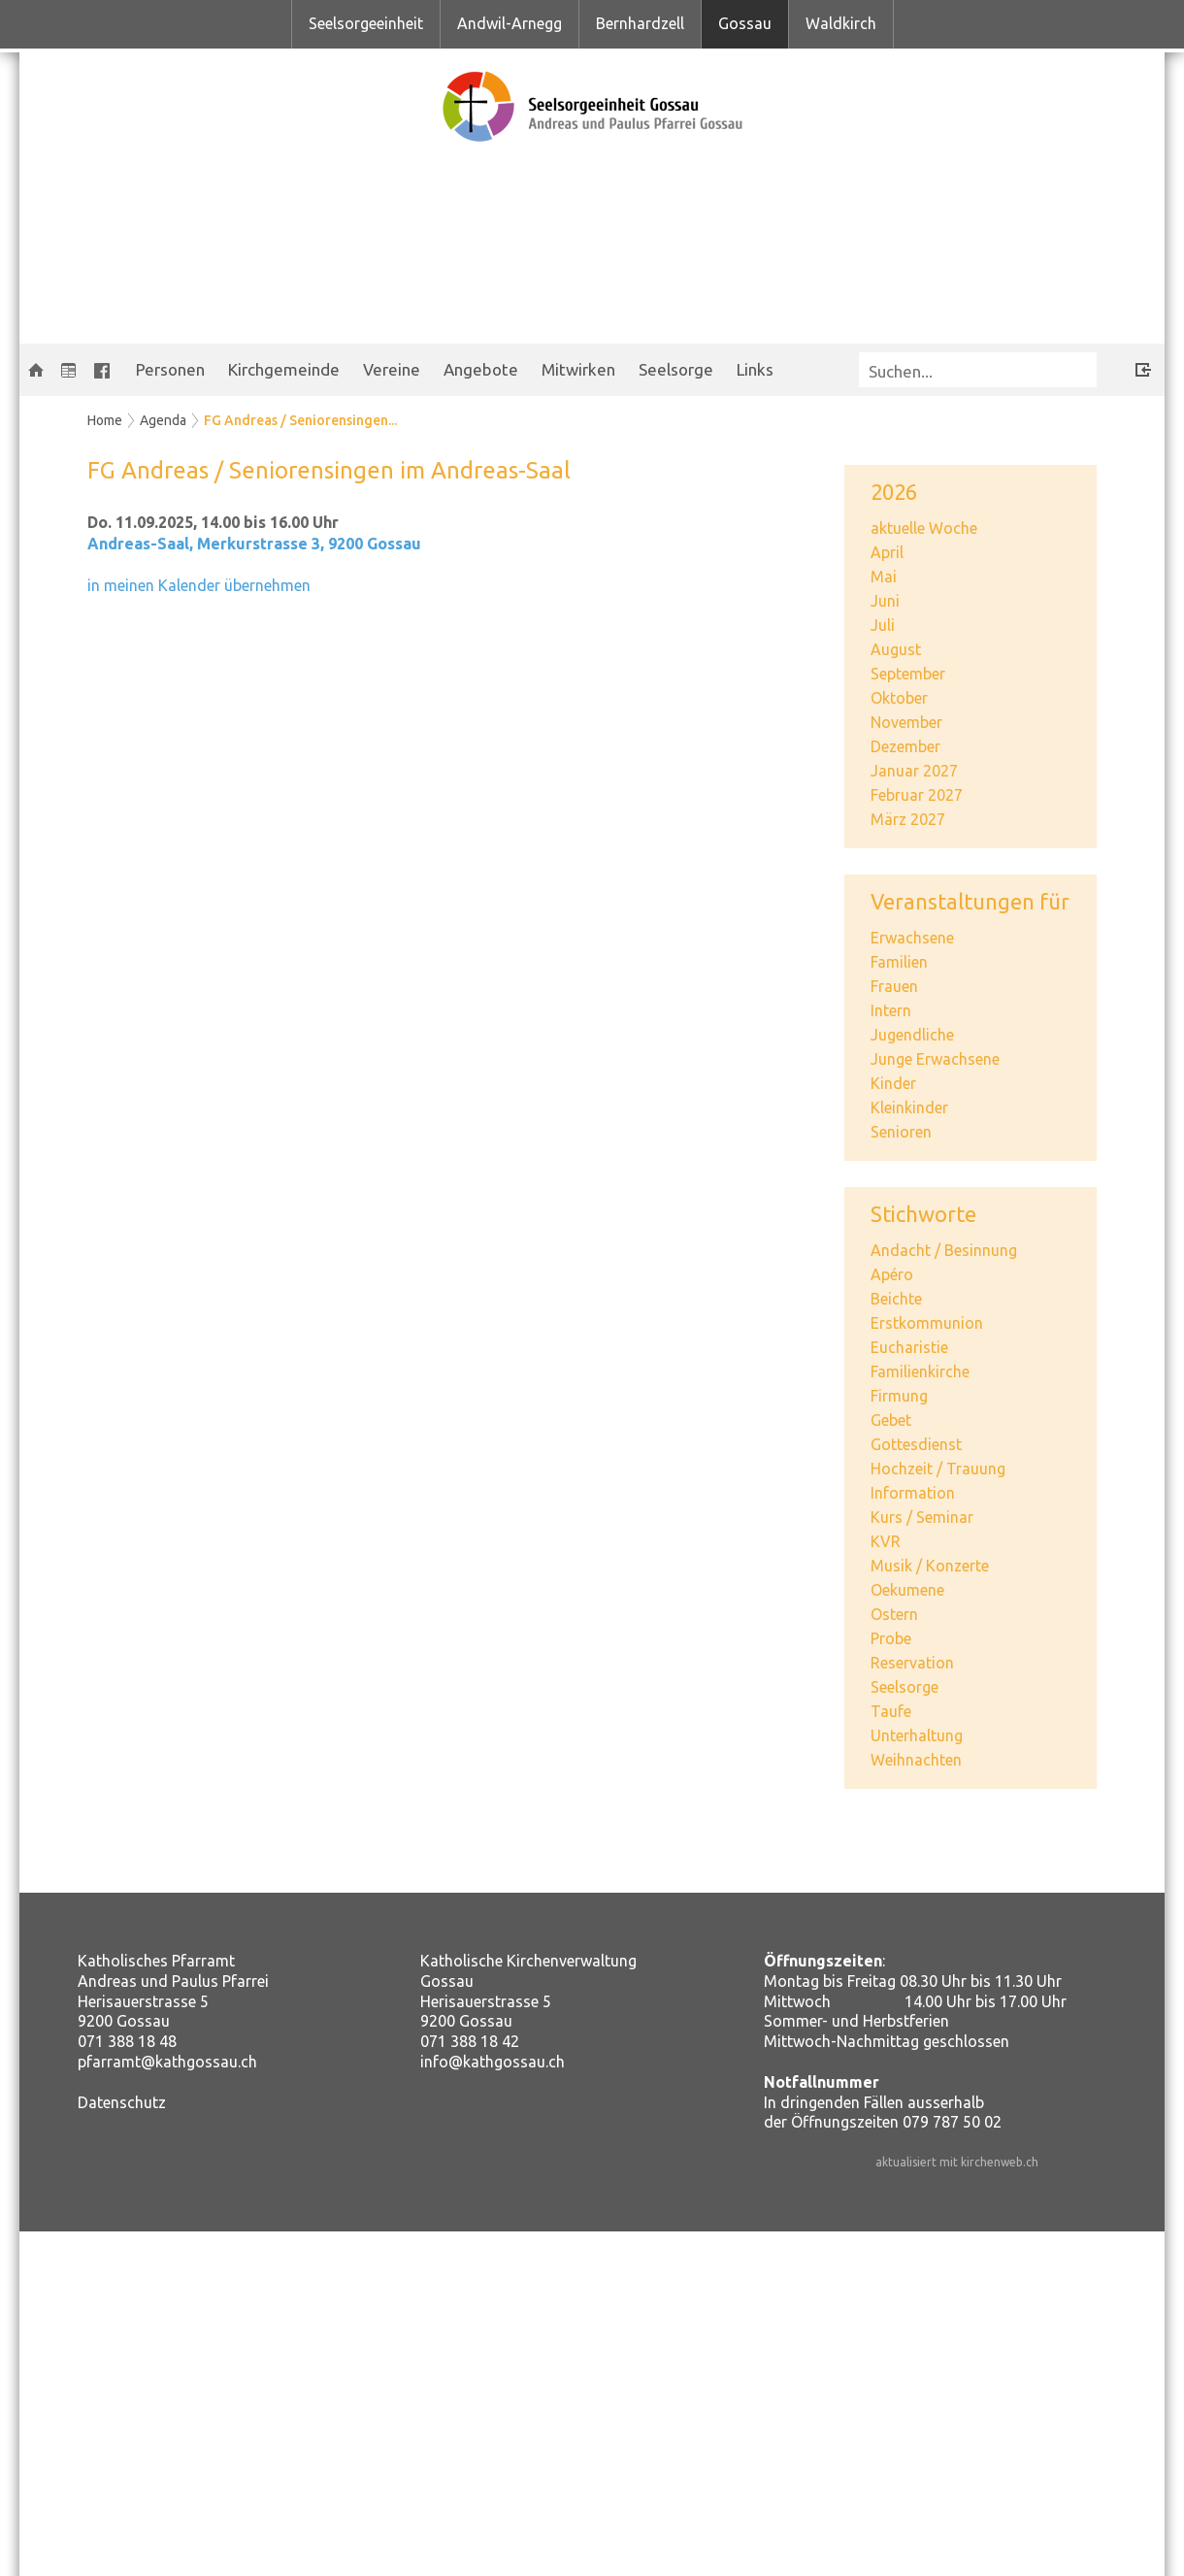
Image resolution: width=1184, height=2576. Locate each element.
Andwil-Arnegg (509, 23)
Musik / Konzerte (930, 1565)
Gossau (745, 23)
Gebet (891, 1420)
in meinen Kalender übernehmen (199, 585)
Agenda (163, 420)
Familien (899, 962)
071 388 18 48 (127, 2041)
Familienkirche (920, 1371)
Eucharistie (909, 1347)
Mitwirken (578, 369)
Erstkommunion (927, 1323)
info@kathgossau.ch (492, 2061)
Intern (891, 1010)
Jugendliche (912, 1034)
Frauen (894, 986)
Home (104, 420)
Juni (885, 601)
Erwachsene (912, 937)
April (887, 552)
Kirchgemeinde (284, 369)
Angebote (481, 369)
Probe (891, 1638)
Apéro (892, 1274)
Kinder (893, 1083)
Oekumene (907, 1590)
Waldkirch (841, 23)
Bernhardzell (640, 23)
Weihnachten (916, 1759)
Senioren (901, 1131)
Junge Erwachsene (935, 1059)
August (896, 649)
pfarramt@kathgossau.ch (167, 2061)
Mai (884, 576)
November (906, 722)
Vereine (391, 369)
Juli (883, 625)
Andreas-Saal (254, 543)
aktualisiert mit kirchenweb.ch (956, 2162)
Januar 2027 (914, 770)
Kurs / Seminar (922, 1517)
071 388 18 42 (469, 2041)
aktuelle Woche (924, 528)
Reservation (912, 1662)
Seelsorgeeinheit (366, 23)
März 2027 (908, 819)
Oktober (899, 698)
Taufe (891, 1711)
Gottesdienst (916, 1444)
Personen (170, 369)
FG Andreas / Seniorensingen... (300, 420)
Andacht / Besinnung (944, 1250)
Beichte (896, 1298)
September (908, 673)
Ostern (894, 1614)
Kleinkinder (909, 1107)
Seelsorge (676, 369)
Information (913, 1493)
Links (755, 369)
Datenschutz (122, 2102)
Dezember (905, 746)
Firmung (899, 1396)
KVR (886, 1541)
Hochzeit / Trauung (938, 1468)
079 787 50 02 (952, 2121)
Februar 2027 (917, 795)
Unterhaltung (917, 1735)
